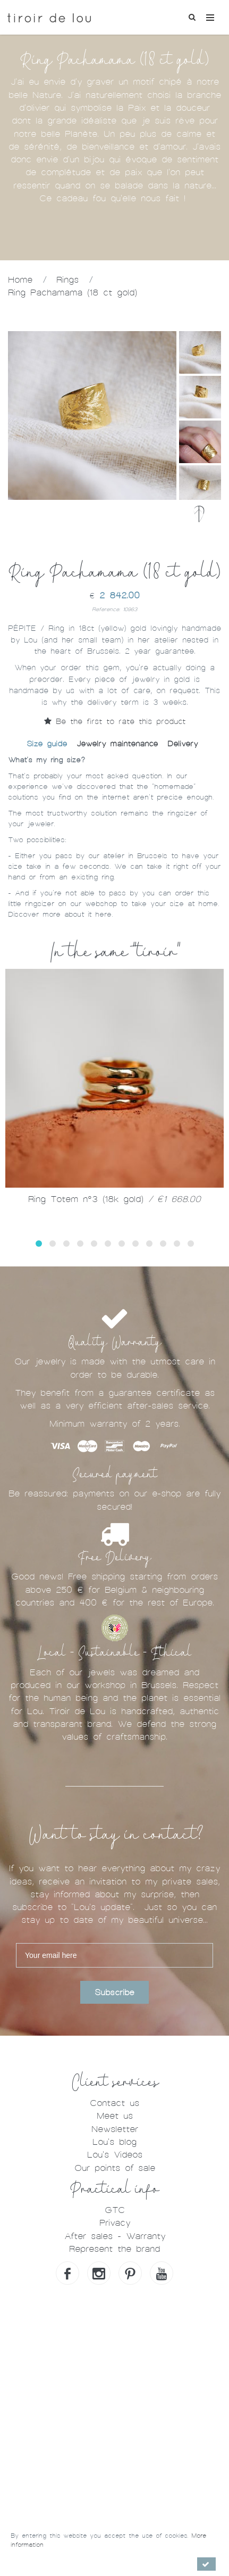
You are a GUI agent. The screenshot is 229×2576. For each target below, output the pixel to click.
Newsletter (114, 2129)
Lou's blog (114, 2142)
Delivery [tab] (182, 743)
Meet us (115, 2116)
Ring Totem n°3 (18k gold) (114, 1199)
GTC (115, 2210)
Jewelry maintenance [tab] (117, 743)
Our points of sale (114, 2168)
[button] (39, 1243)
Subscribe (114, 1992)
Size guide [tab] (47, 743)
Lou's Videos (114, 2155)
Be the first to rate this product (114, 721)
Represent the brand (114, 2249)
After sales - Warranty (114, 2236)
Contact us (114, 2103)
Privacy (114, 2223)
